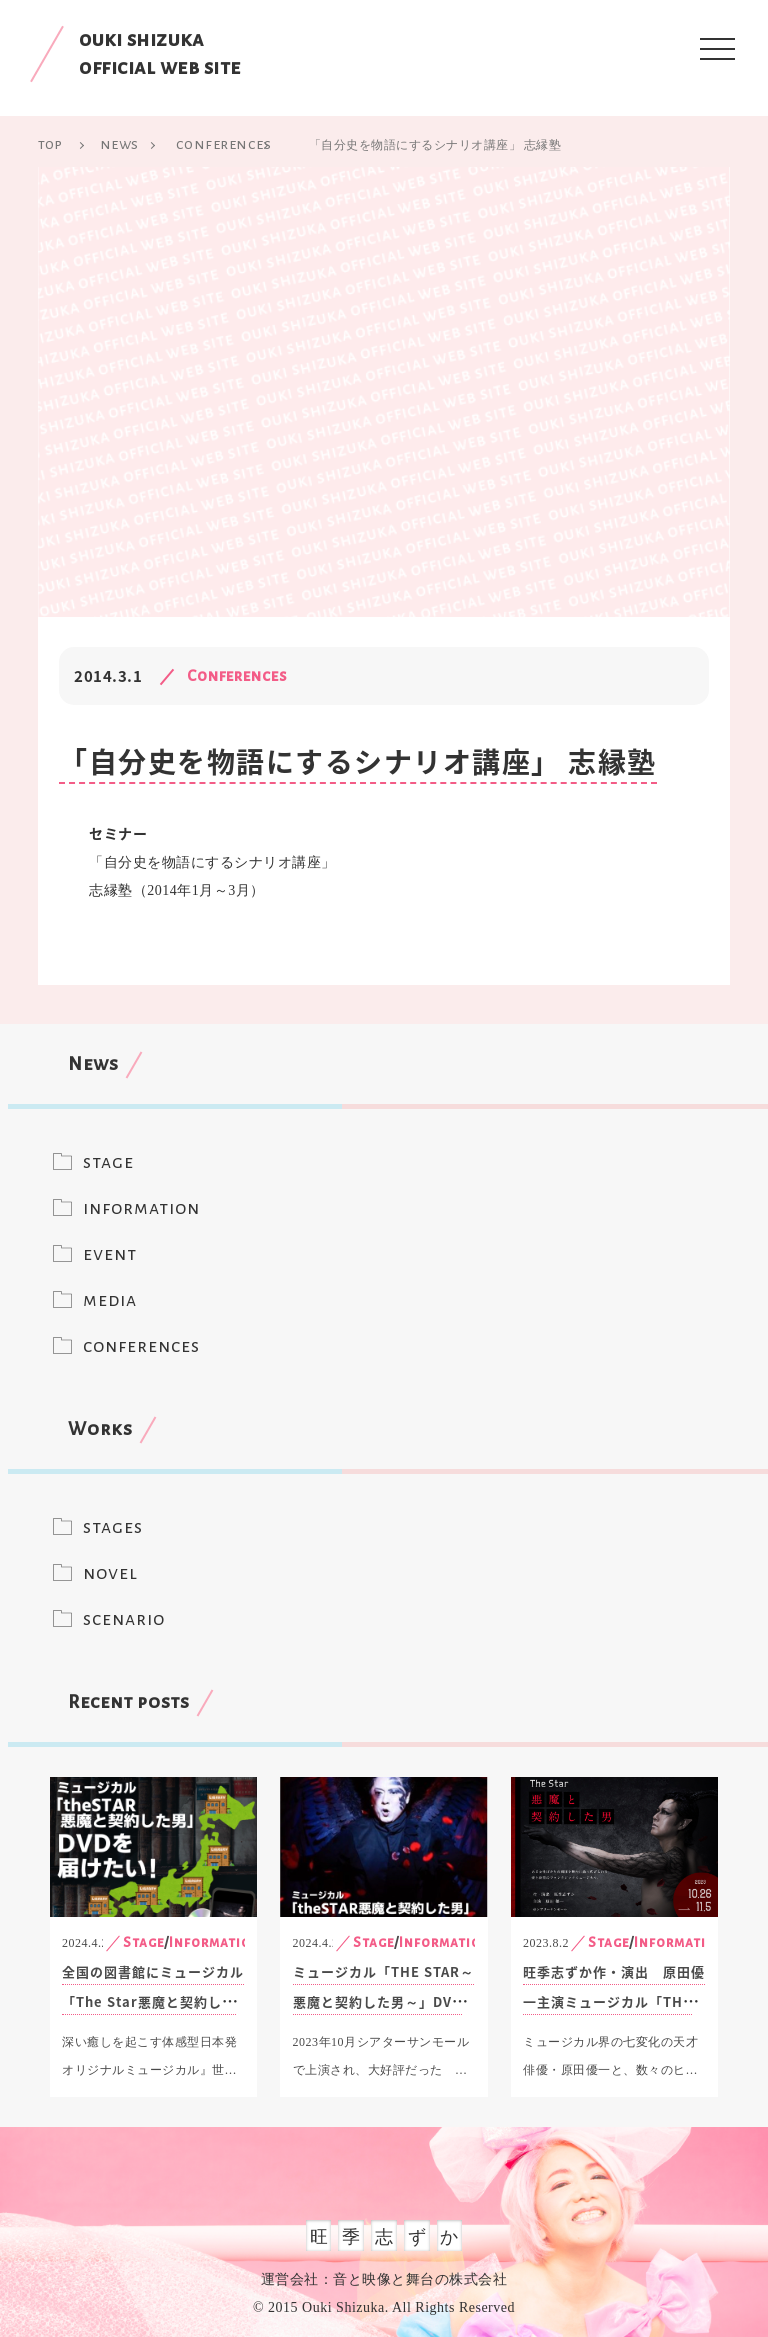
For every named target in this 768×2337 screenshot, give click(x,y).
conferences (141, 1346)
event (110, 1254)
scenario (124, 1619)
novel (110, 1573)
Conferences (237, 675)
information (141, 1208)
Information (215, 1942)
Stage (143, 1942)
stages (113, 1527)
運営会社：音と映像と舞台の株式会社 (384, 2279)
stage (108, 1162)
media (110, 1300)
